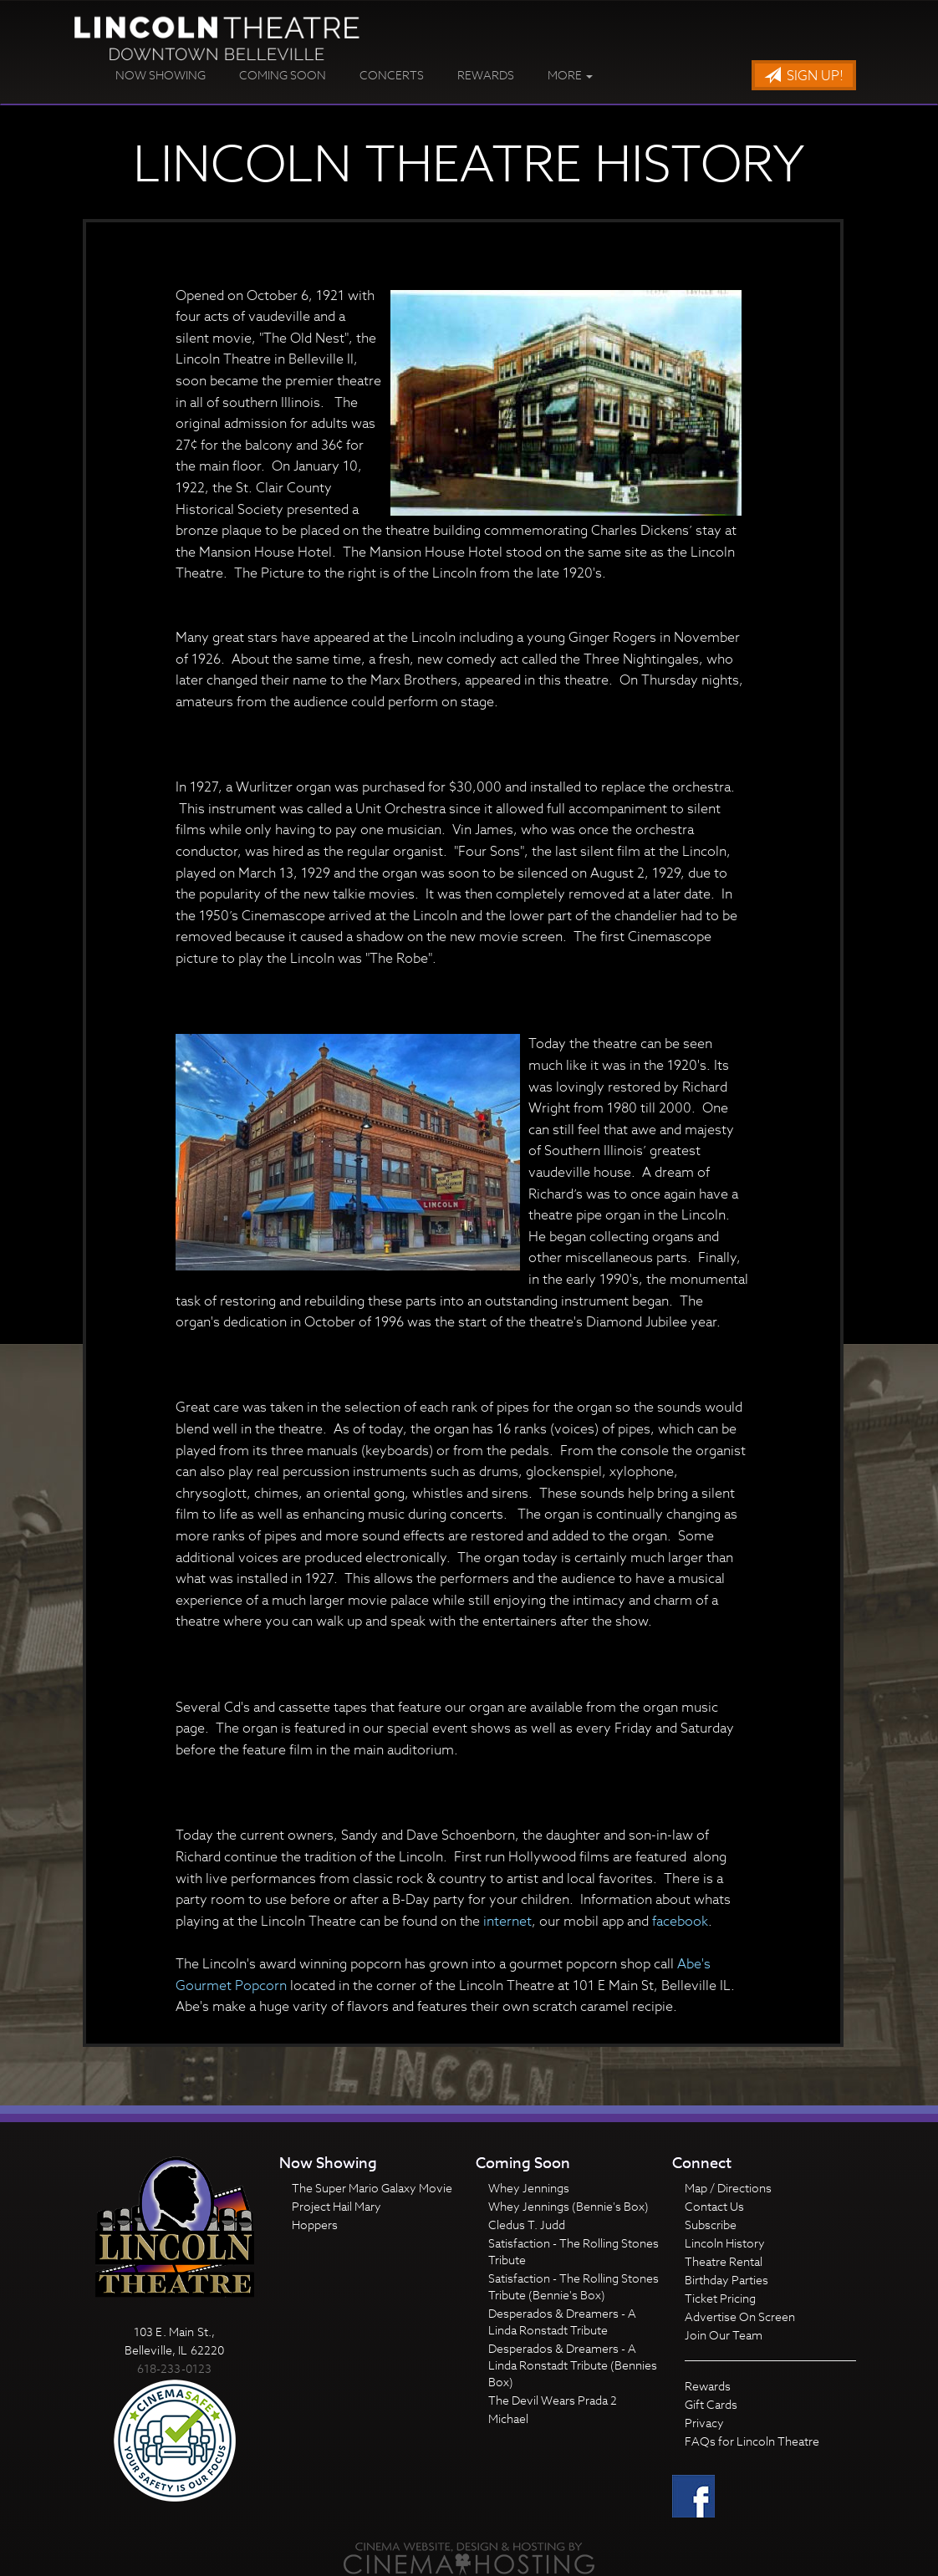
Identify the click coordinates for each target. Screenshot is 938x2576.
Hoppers (315, 2224)
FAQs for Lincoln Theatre (752, 2441)
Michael (508, 2418)
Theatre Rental (723, 2261)
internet (507, 1922)
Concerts (391, 75)
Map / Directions (728, 2188)
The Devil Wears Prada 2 (552, 2400)
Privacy (704, 2423)
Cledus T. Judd (526, 2224)
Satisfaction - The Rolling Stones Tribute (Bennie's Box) (573, 2286)
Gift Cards (711, 2404)
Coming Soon (282, 75)
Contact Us (714, 2206)
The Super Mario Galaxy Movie (372, 2188)
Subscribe (711, 2224)
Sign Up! (804, 76)
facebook (680, 1922)
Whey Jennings (528, 2188)
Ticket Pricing (720, 2298)
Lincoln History (725, 2243)
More (570, 75)
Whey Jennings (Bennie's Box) (568, 2206)
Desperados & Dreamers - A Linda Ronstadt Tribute (562, 2321)
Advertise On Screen (740, 2316)
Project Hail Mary (336, 2206)
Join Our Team (723, 2335)
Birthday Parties (726, 2280)
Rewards (485, 75)
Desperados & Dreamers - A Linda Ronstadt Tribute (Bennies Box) (572, 2365)
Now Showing (160, 75)
